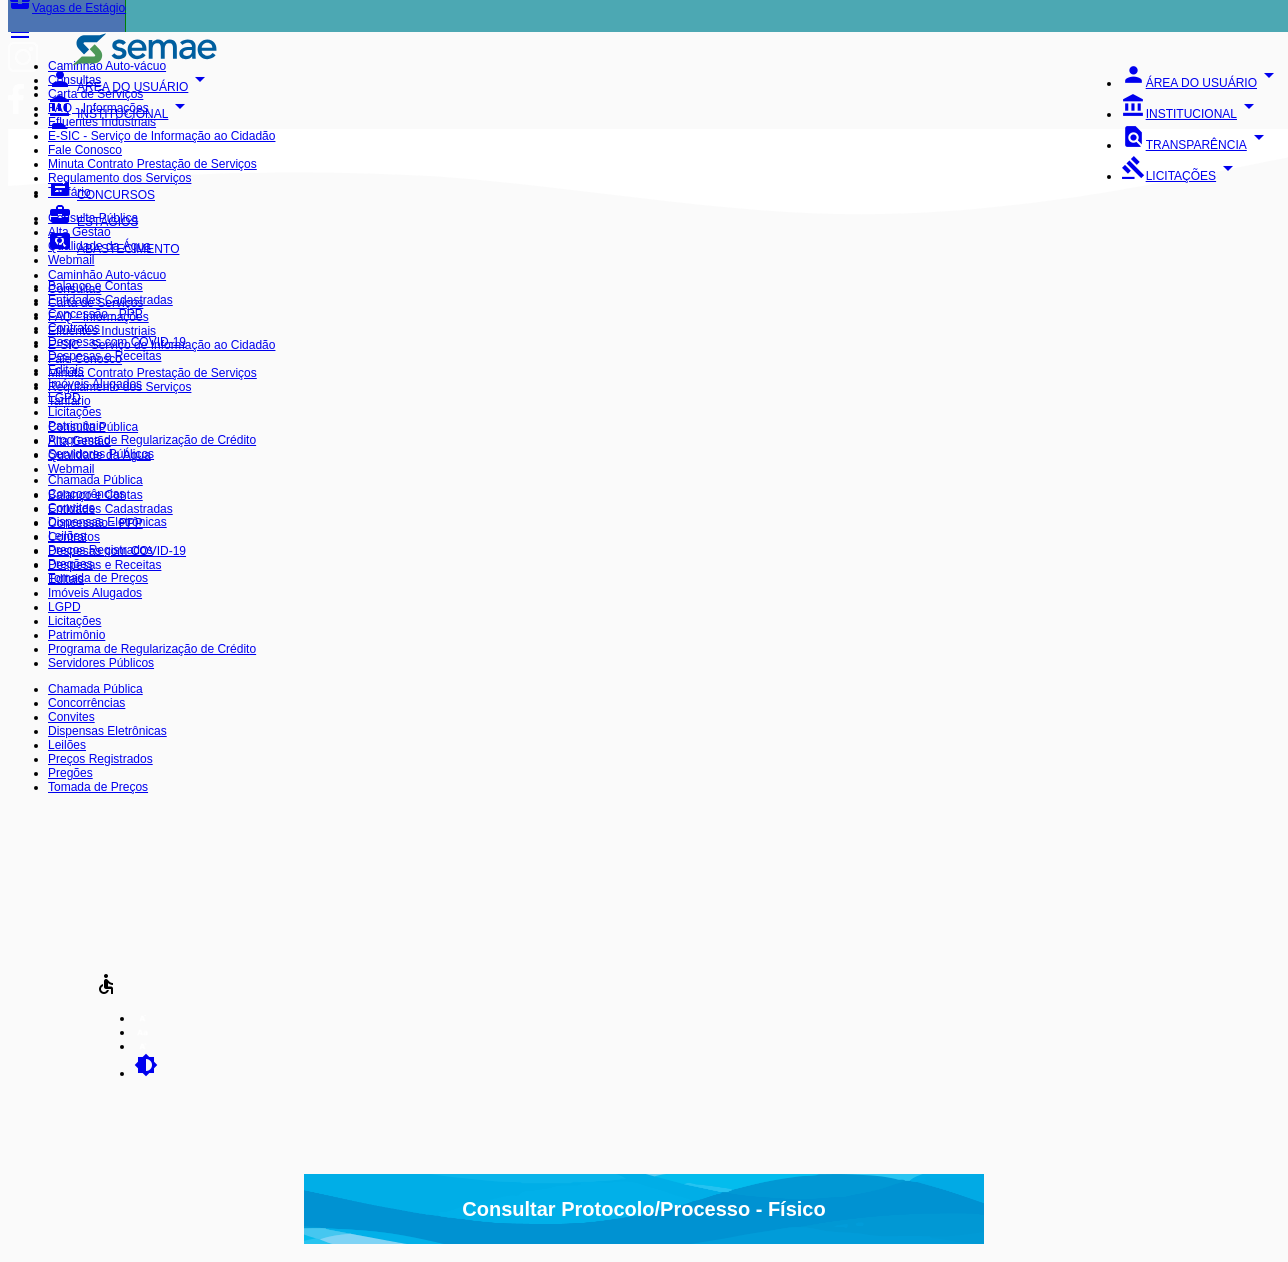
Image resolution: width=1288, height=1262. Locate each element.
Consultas (74, 80)
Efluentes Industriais (102, 122)
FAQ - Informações (98, 108)
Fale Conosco (85, 150)
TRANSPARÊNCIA (1196, 145)
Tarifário (69, 192)
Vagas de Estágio (66, 7)
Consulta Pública (93, 218)
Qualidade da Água (99, 246)
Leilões (67, 536)
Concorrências (86, 494)
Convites (71, 508)
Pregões (70, 564)
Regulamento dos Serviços (119, 178)
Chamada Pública (95, 480)
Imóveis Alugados (95, 384)
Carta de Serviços (95, 94)
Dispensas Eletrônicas (107, 522)
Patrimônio (76, 426)
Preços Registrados (100, 550)
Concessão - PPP (95, 314)
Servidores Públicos (101, 454)
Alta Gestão (79, 232)
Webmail (71, 260)
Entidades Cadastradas (110, 300)
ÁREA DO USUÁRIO (1201, 83)
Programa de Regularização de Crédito (152, 440)
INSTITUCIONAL (1191, 114)
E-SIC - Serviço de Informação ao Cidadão (161, 136)
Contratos (74, 328)
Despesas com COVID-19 (117, 342)
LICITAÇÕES (1180, 176)
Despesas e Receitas (104, 356)
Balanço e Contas (95, 286)
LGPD (64, 398)
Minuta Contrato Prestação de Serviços (152, 164)
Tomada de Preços (98, 578)
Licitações (74, 412)
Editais (66, 370)
